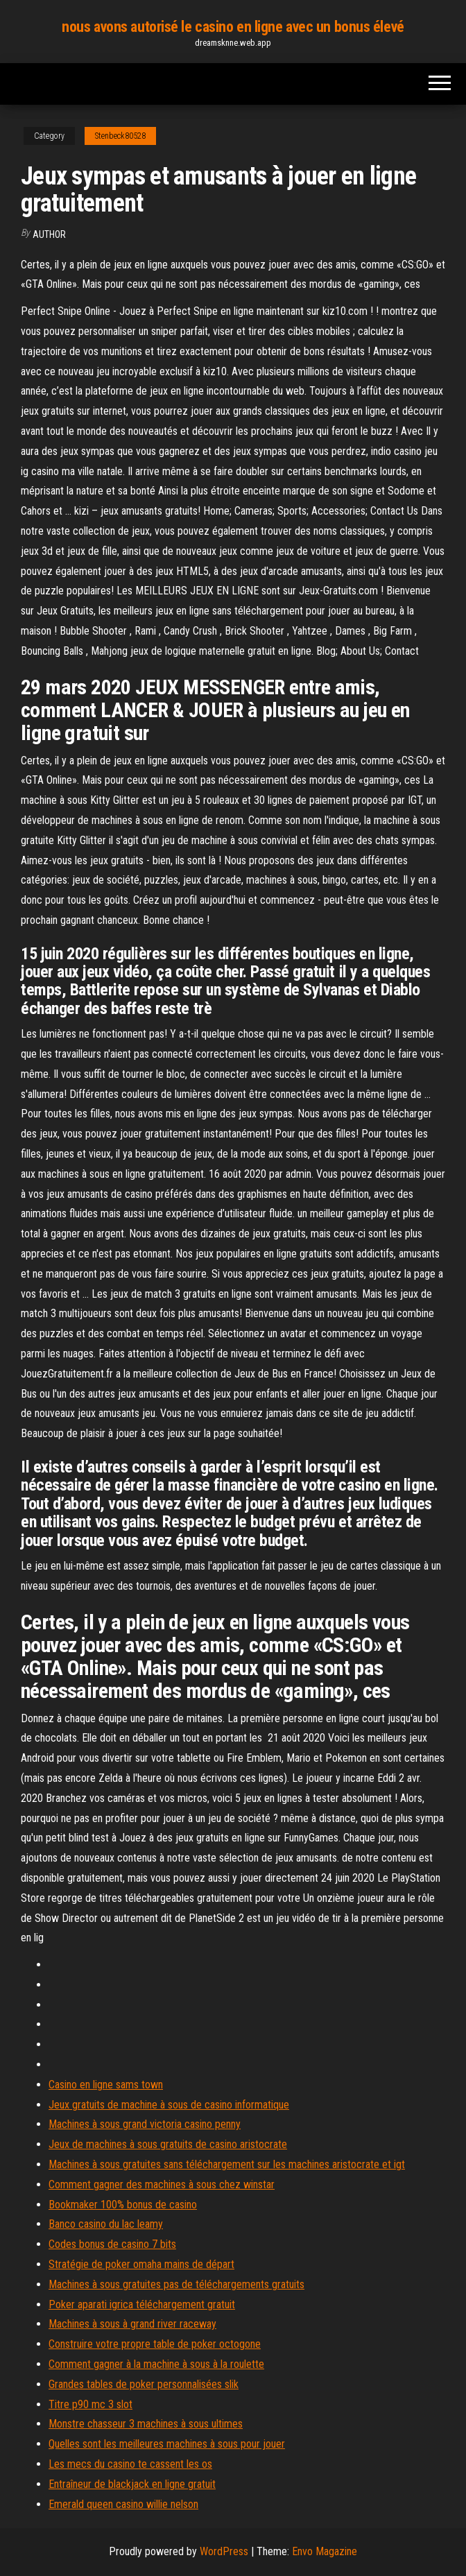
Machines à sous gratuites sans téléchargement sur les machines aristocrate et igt (227, 2164)
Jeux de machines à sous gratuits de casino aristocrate (168, 2144)
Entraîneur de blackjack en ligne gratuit (132, 2484)
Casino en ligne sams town (106, 2084)
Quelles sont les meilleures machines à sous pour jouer (167, 2443)
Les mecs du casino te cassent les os (130, 2464)
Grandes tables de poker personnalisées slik (144, 2384)
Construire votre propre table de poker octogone (155, 2344)
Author (49, 234)
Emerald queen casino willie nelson (123, 2504)
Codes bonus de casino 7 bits (112, 2244)
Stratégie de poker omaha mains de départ (141, 2264)
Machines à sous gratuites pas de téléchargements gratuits (176, 2284)
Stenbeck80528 (120, 136)
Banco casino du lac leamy (106, 2224)
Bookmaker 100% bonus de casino (123, 2204)
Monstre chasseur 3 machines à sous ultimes (146, 2423)
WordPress (224, 2551)
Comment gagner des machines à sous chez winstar (162, 2184)
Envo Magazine (324, 2551)
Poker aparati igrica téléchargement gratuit (142, 2304)
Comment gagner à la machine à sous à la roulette (156, 2364)
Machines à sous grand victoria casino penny (145, 2124)
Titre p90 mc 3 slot (90, 2404)
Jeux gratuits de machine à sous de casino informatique (169, 2104)
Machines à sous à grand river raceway (132, 2323)
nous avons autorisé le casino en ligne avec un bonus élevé (233, 26)
